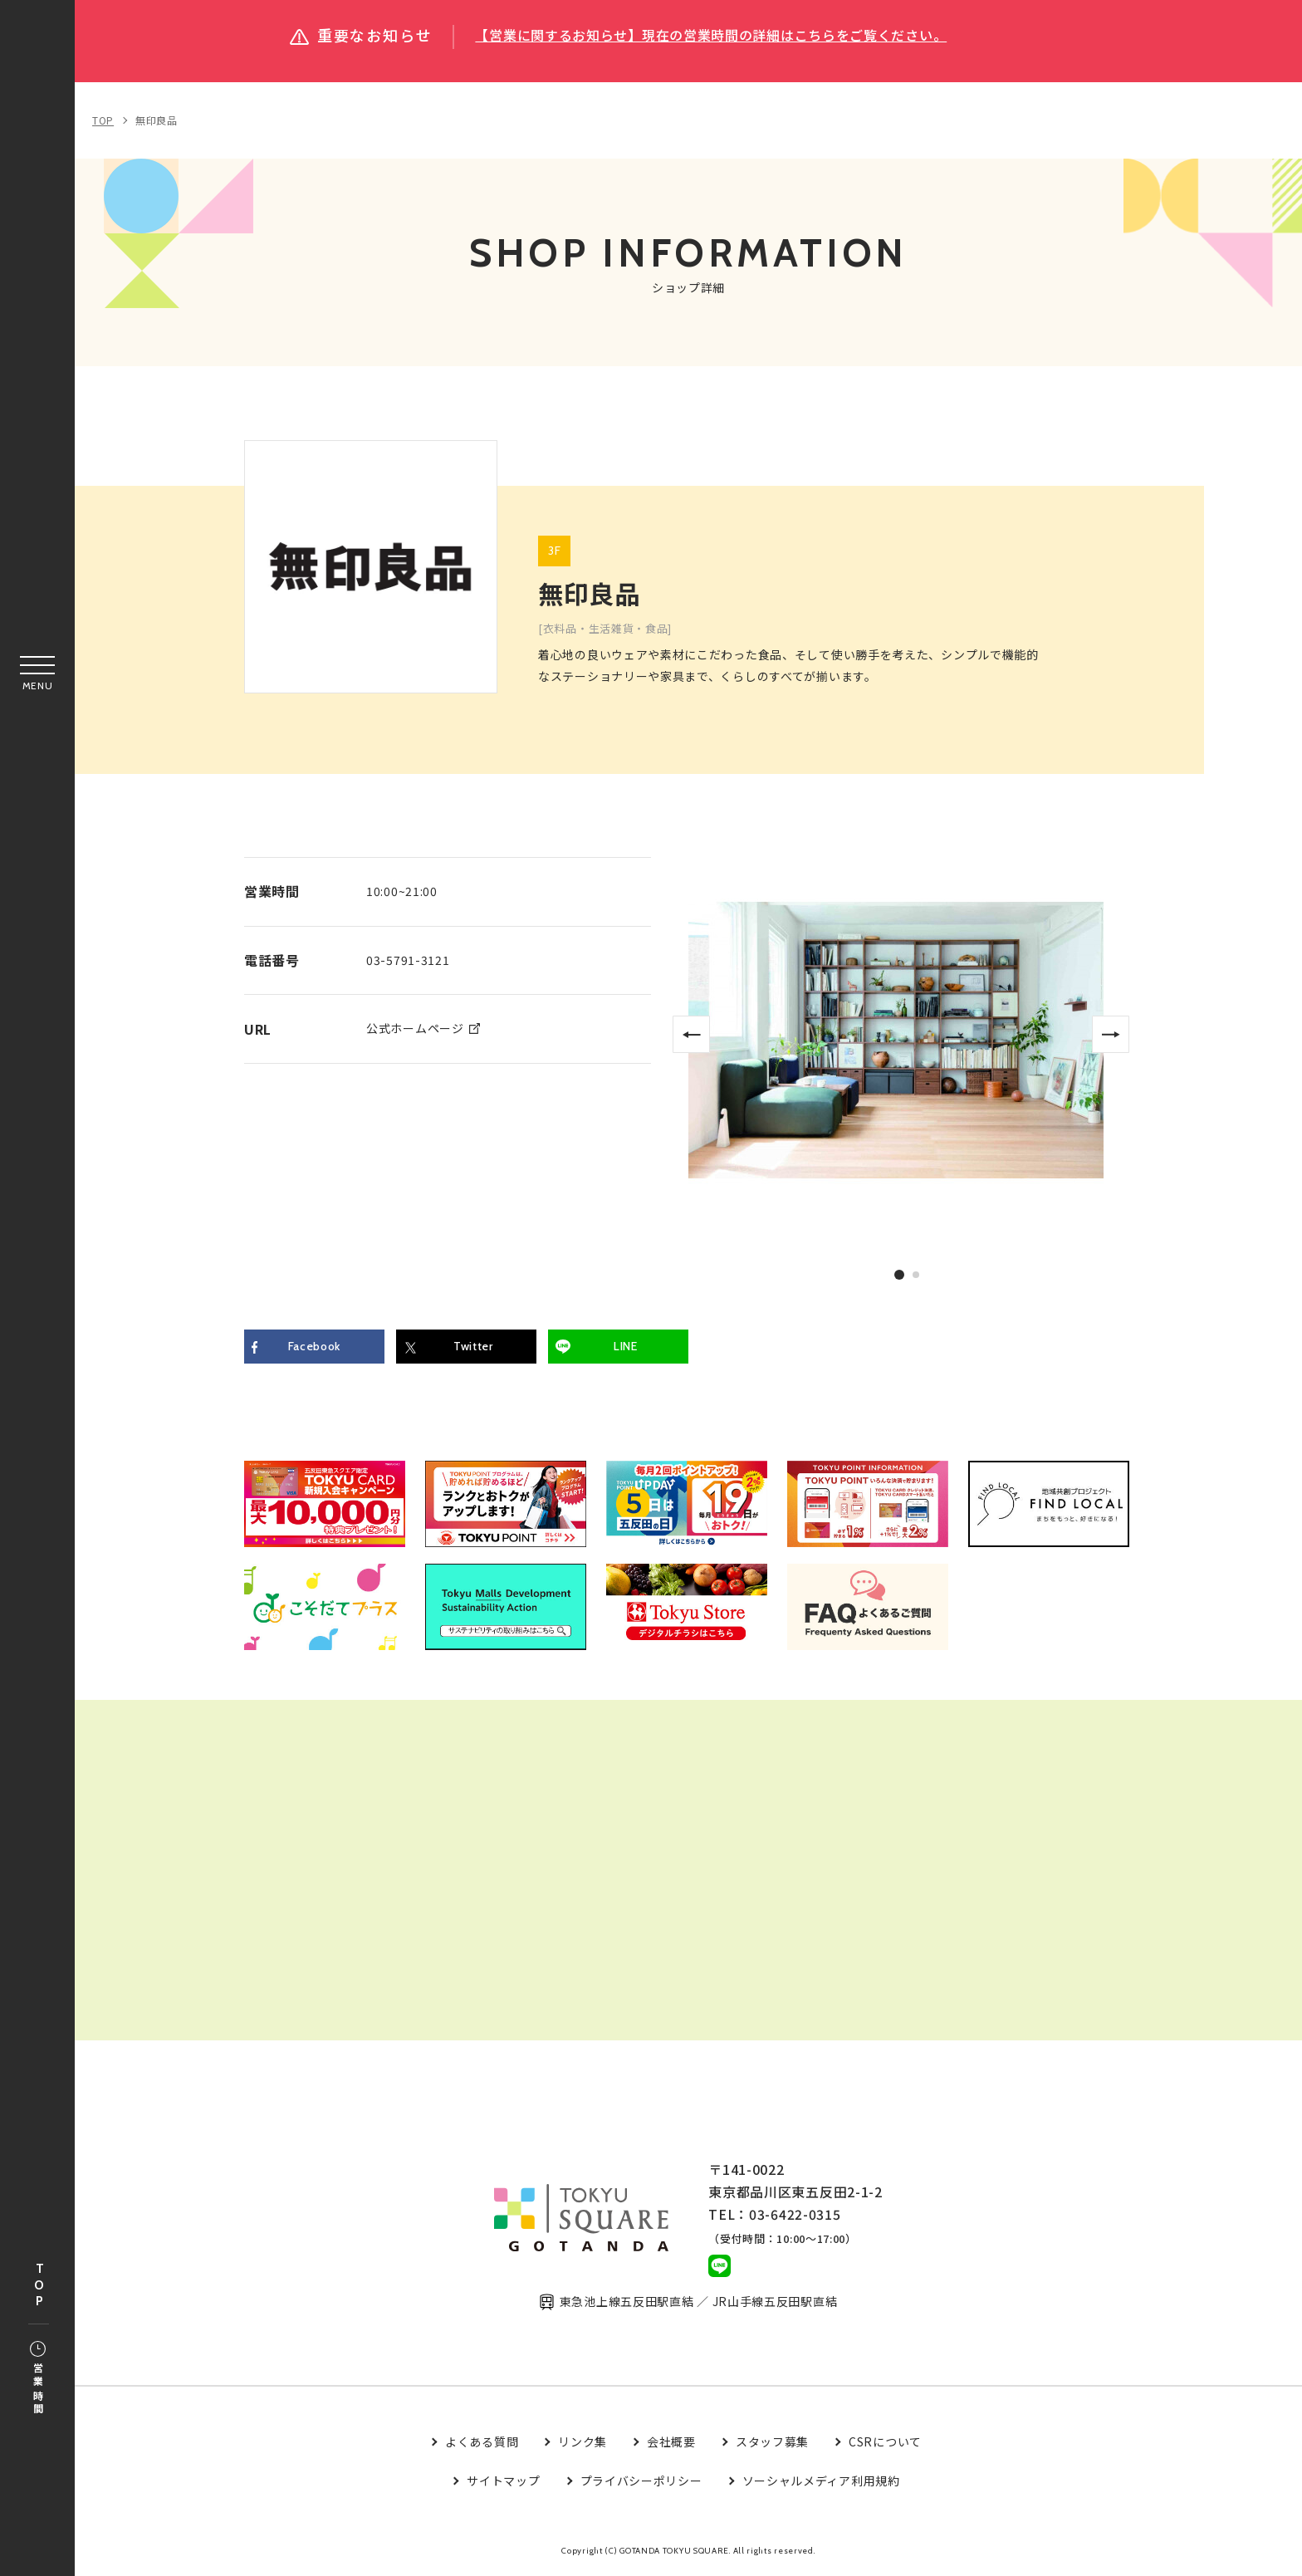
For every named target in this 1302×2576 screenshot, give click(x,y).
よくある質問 (481, 2443)
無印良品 (156, 120)
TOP (39, 2285)
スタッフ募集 (772, 2443)
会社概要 (671, 2443)
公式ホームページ (415, 1028)
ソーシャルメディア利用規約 (821, 2482)
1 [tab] (899, 1274)
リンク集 (582, 2443)
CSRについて (885, 2443)
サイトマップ (503, 2482)
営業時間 (38, 2379)
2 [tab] (917, 1275)
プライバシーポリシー (641, 2482)
